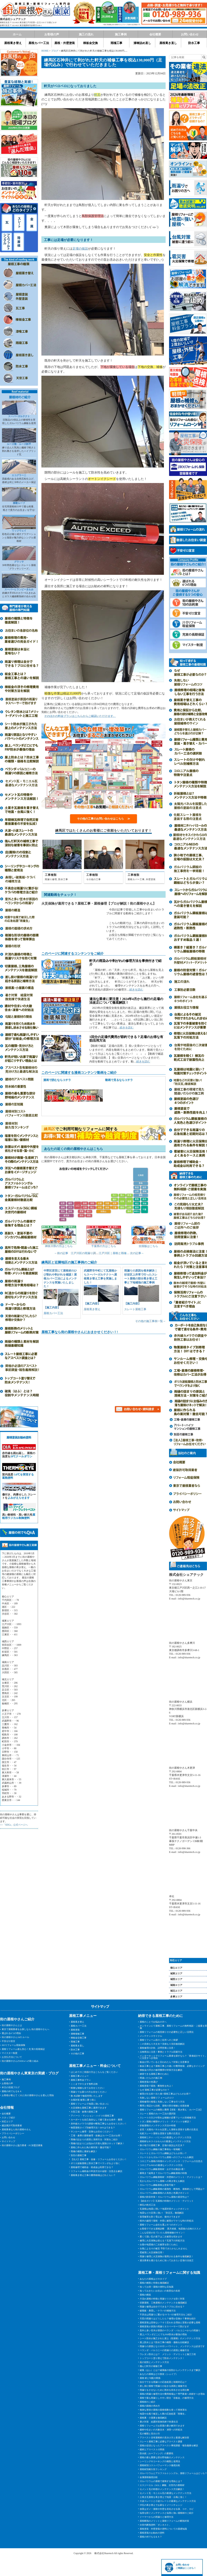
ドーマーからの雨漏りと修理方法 (156, 2517)
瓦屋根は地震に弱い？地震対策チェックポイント (164, 2209)
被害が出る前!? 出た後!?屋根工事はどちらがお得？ (165, 2093)
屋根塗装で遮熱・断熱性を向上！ (156, 2086)
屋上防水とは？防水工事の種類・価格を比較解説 (164, 2342)
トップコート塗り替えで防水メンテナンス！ (162, 2358)
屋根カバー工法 (38, 43)
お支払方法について (12, 2057)
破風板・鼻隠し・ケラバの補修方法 (158, 2310)
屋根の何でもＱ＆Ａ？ (151, 2536)
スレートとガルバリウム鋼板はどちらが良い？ (163, 2153)
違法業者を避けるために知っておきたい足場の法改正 (167, 2260)
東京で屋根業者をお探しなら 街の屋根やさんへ (25, 2029)
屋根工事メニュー (80, 2076)
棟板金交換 (90, 43)
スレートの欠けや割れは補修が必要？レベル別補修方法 (168, 2117)
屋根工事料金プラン (81, 2080)
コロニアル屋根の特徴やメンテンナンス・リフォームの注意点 (171, 2161)
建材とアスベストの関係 (152, 2449)
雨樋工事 (116, 43)
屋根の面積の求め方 (150, 2406)
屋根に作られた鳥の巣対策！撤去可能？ (91, 2147)
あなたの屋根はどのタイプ (153, 2279)
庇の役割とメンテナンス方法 (154, 2362)
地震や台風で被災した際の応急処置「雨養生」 (163, 2413)
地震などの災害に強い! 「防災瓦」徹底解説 (162, 2212)
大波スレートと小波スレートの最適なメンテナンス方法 (168, 2501)
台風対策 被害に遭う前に (83, 2100)
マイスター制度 (9, 2053)
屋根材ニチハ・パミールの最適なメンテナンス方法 (165, 2137)
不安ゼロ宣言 (8, 2041)
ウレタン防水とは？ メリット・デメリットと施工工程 (168, 2354)
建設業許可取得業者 (12, 2125)
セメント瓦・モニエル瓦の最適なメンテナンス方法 (165, 2493)
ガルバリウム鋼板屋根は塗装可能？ (158, 2185)
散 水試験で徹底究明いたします (87, 2096)
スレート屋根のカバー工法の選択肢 (158, 2113)
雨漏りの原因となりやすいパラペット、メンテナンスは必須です (172, 2346)
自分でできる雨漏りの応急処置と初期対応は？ (163, 2382)
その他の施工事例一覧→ (150, 1321)
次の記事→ (137, 1253)
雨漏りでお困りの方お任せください (89, 2092)
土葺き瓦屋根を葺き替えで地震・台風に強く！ (163, 2497)
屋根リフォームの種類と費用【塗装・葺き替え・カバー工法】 (171, 2109)
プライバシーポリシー (13, 2133)
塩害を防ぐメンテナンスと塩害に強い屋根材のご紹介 (167, 2513)
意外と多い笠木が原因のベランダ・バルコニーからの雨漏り (170, 2330)
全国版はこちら (148, 1246)
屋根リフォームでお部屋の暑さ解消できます (162, 2425)
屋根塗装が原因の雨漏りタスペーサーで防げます (164, 2326)
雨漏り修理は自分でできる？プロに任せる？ (162, 2306)
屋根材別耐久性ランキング (153, 2469)
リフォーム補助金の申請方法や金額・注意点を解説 (96, 2171)
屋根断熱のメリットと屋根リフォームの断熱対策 (164, 2521)
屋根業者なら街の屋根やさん (16, 2129)
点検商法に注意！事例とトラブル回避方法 (161, 2052)
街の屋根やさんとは (12, 2025)
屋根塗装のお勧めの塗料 (152, 2532)
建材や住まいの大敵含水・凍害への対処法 (161, 2429)
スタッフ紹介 (8, 2117)
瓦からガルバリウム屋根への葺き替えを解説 (162, 2181)
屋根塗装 (75, 2029)
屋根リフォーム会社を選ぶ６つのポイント (161, 2224)
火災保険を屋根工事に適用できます (89, 2107)
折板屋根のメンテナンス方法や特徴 (158, 2125)
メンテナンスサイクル (151, 2036)
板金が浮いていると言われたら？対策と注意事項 (164, 2062)
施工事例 (121, 34)
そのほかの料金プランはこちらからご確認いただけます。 (80, 716)
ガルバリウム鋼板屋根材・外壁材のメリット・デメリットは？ (171, 2177)
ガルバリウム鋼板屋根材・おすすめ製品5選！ (163, 2169)
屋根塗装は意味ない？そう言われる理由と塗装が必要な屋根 (170, 2322)
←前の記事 (61, 1253)
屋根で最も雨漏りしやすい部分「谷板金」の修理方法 (167, 2398)
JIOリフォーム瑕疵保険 (13, 2045)
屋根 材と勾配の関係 (150, 2378)
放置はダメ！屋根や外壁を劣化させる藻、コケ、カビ (167, 2509)
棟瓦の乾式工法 (147, 2205)
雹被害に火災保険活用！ (152, 2252)
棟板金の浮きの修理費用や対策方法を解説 (161, 2070)
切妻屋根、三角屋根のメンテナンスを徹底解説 (163, 2302)
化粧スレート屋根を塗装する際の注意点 (160, 2133)
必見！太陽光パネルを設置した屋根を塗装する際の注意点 (169, 2129)
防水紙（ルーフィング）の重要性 (156, 2453)
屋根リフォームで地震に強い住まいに (90, 2103)
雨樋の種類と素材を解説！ (84, 2151)
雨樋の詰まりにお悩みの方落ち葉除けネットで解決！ (98, 2143)
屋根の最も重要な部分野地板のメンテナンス (162, 2457)
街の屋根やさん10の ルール (15, 2037)
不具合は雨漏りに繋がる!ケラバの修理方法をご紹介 (166, 2314)
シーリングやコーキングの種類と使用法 (160, 2461)
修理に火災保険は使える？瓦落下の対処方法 (162, 2240)
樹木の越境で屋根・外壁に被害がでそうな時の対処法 (167, 2220)
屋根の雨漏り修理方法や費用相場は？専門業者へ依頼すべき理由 (172, 2394)
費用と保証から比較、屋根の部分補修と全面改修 (164, 2105)
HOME (44, 51)
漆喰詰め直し (142, 43)
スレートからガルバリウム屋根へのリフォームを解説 (167, 2157)
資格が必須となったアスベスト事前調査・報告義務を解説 (169, 2445)
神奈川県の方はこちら (59, 1246)
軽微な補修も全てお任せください (87, 2088)
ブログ (54, 51)
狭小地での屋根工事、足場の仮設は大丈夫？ (162, 2145)
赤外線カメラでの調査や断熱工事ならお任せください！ (99, 2123)
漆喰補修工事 (77, 2033)
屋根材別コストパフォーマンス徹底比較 (160, 2465)
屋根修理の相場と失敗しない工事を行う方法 (162, 2101)
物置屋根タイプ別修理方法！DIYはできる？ (93, 2127)
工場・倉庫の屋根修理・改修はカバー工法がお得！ (96, 2135)
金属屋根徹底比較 (149, 2477)
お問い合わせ (190, 34)
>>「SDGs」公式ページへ (14, 1825)
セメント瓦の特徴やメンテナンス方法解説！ (162, 2489)
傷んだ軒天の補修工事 (151, 2366)
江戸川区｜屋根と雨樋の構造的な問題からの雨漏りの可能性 (114, 1253)
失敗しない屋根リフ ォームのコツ (157, 2097)
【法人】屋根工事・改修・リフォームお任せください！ (99, 2159)
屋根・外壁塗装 (64, 43)
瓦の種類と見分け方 (150, 2433)
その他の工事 (77, 2053)
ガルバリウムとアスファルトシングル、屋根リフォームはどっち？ (173, 2473)
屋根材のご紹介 (147, 2402)
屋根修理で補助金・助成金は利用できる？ (92, 2167)
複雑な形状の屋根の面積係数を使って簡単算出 (163, 2409)
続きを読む (136, 989)
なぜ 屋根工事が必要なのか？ (154, 2090)
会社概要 (155, 34)
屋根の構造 (145, 2294)
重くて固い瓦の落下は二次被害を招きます (161, 2236)
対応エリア (7, 2121)
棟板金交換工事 (78, 2037)
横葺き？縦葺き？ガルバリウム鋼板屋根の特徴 (163, 2173)
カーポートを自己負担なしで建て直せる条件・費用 (96, 2119)
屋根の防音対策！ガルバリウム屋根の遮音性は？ (164, 2197)
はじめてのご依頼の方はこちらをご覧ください (94, 2072)
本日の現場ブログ (11, 2087)
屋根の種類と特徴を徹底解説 (154, 2283)
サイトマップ (8, 2141)
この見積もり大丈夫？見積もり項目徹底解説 (162, 2044)
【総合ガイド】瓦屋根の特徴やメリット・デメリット (167, 2201)
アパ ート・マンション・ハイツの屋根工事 (92, 2115)
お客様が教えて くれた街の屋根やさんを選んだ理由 (28, 2095)
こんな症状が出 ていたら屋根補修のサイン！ (162, 2232)
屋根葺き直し (168, 43)
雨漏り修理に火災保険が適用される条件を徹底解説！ (167, 2256)
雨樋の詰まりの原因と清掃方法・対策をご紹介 (94, 2139)
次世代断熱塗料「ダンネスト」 (155, 2525)
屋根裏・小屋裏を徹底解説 (153, 2417)
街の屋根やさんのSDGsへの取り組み (20, 2061)
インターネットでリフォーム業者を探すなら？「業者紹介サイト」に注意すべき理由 (173, 2057)
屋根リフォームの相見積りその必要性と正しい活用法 (167, 2032)
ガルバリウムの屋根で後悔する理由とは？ (161, 2481)
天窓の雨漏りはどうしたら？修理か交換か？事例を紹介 (168, 2318)
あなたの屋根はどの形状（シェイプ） (159, 2374)
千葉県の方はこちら (103, 1246)
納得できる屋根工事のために (154, 2074)
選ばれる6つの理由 (11, 2033)
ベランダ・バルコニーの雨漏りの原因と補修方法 (164, 2350)
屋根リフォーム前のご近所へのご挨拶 (159, 2040)
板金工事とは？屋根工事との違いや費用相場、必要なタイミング (172, 2066)
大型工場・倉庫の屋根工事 (84, 2111)
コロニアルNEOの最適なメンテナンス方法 (161, 2165)
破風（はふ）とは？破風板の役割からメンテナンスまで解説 (170, 2370)
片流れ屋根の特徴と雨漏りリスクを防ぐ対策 (162, 2298)
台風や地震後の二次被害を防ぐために (159, 2244)
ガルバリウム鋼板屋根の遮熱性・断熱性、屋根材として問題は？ (172, 2189)
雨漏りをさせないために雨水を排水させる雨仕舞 (164, 2390)
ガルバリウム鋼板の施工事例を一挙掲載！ (161, 2149)
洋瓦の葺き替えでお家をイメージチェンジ (161, 2505)
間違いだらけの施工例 (151, 2078)
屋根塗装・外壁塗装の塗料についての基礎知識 (163, 2529)
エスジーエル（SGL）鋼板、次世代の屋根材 (162, 2485)
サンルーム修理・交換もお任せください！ (92, 2131)
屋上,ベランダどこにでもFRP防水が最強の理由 (163, 2334)
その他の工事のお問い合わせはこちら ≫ (103, 818)
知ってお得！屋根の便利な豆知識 (156, 2287)
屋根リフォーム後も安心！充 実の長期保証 (23, 2049)
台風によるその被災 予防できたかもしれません (163, 2248)
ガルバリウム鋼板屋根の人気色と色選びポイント (164, 2193)
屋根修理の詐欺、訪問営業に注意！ (158, 2048)
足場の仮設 (80, 248)
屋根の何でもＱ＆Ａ (12, 2091)
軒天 (97, 94)
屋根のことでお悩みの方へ (153, 2022)
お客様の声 (51, 34)
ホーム (17, 34)
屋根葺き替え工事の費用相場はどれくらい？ (93, 2175)
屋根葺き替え (13, 43)
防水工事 (194, 43)
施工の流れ (86, 34)
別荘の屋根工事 (78, 2155)
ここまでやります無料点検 (84, 2084)
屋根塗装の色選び (149, 2082)
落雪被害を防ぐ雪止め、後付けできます (160, 2216)
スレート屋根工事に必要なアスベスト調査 (161, 2441)
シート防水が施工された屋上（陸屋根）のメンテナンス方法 (170, 2338)
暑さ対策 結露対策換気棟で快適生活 (159, 2421)
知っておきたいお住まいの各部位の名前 (160, 2290)
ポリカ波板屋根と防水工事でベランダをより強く (95, 2163)
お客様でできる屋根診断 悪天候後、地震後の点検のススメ (172, 2228)
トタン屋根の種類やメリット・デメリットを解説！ (165, 2121)
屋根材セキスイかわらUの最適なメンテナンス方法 (165, 2141)
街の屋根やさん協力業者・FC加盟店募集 (22, 2145)
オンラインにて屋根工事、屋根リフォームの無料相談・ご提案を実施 (173, 2027)
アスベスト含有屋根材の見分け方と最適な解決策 (164, 2437)
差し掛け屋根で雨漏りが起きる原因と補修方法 (163, 2386)
